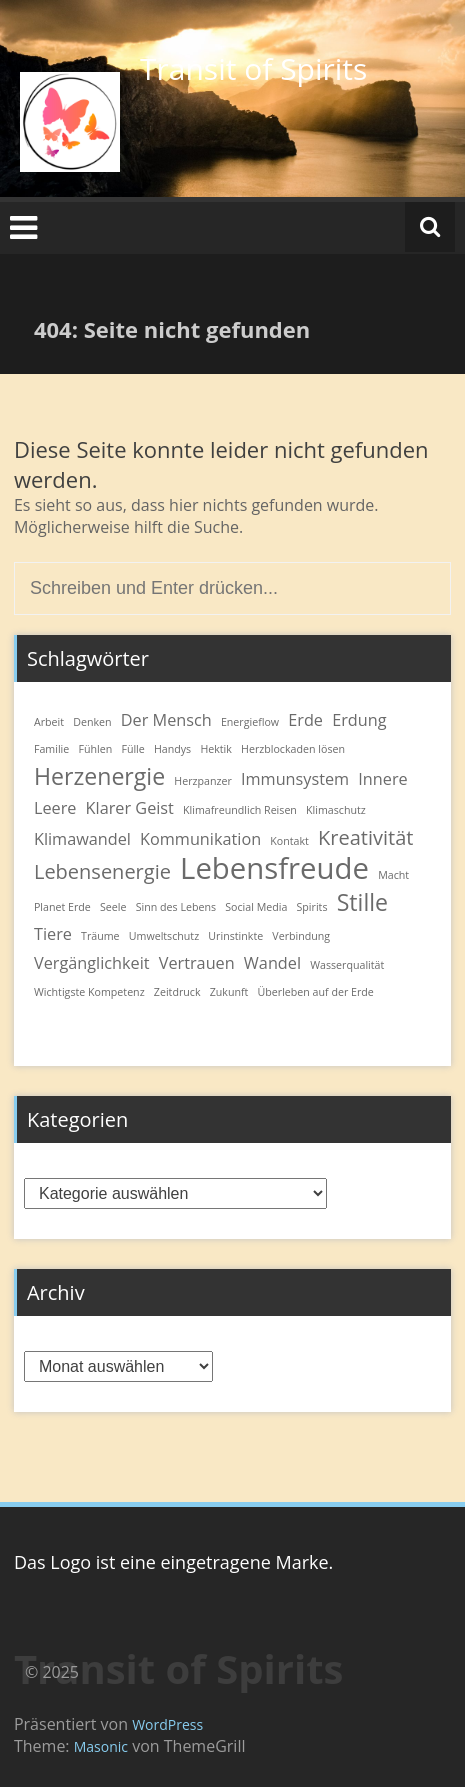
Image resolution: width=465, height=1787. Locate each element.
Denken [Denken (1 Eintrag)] (92, 722)
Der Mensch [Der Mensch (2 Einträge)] (166, 720)
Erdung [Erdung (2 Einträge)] (359, 720)
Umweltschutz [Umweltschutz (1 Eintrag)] (164, 936)
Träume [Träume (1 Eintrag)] (100, 936)
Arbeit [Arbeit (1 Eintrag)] (49, 722)
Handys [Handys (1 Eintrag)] (172, 749)
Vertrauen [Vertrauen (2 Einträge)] (197, 963)
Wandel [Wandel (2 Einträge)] (272, 963)
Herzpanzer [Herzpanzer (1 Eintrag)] (203, 781)
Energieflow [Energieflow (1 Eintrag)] (250, 722)
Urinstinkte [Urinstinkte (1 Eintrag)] (235, 936)
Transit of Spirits (253, 68)
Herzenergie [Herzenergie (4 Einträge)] (99, 776)
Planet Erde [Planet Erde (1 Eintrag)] (62, 907)
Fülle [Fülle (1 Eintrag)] (132, 749)
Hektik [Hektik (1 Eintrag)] (216, 749)
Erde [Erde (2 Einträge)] (305, 720)
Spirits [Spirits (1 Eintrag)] (312, 907)
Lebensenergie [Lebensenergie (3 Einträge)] (102, 871)
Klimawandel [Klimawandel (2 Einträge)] (82, 839)
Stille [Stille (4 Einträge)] (362, 902)
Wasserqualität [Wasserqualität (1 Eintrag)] (347, 965)
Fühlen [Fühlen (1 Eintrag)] (95, 749)
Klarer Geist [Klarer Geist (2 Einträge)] (130, 808)
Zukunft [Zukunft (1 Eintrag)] (229, 992)
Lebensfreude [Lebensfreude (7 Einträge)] (274, 868)
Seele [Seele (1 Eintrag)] (113, 907)
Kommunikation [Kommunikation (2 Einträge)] (200, 839)
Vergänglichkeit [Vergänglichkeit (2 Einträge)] (92, 963)
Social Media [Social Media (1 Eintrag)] (256, 907)
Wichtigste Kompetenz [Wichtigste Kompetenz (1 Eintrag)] (89, 992)
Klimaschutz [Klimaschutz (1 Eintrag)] (336, 810)
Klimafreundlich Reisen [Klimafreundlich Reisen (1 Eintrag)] (240, 810)
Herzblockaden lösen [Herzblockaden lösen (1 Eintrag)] (293, 749)
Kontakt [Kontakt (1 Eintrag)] (289, 841)
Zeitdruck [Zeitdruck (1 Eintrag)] (177, 992)
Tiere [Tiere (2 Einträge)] (53, 934)
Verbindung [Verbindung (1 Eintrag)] (301, 936)
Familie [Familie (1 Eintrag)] (51, 749)
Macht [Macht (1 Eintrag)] (393, 875)
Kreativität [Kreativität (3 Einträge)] (365, 837)
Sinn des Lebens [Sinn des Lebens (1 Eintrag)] (176, 907)
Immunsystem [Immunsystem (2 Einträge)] (295, 779)
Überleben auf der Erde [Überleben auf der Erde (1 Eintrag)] (316, 992)
